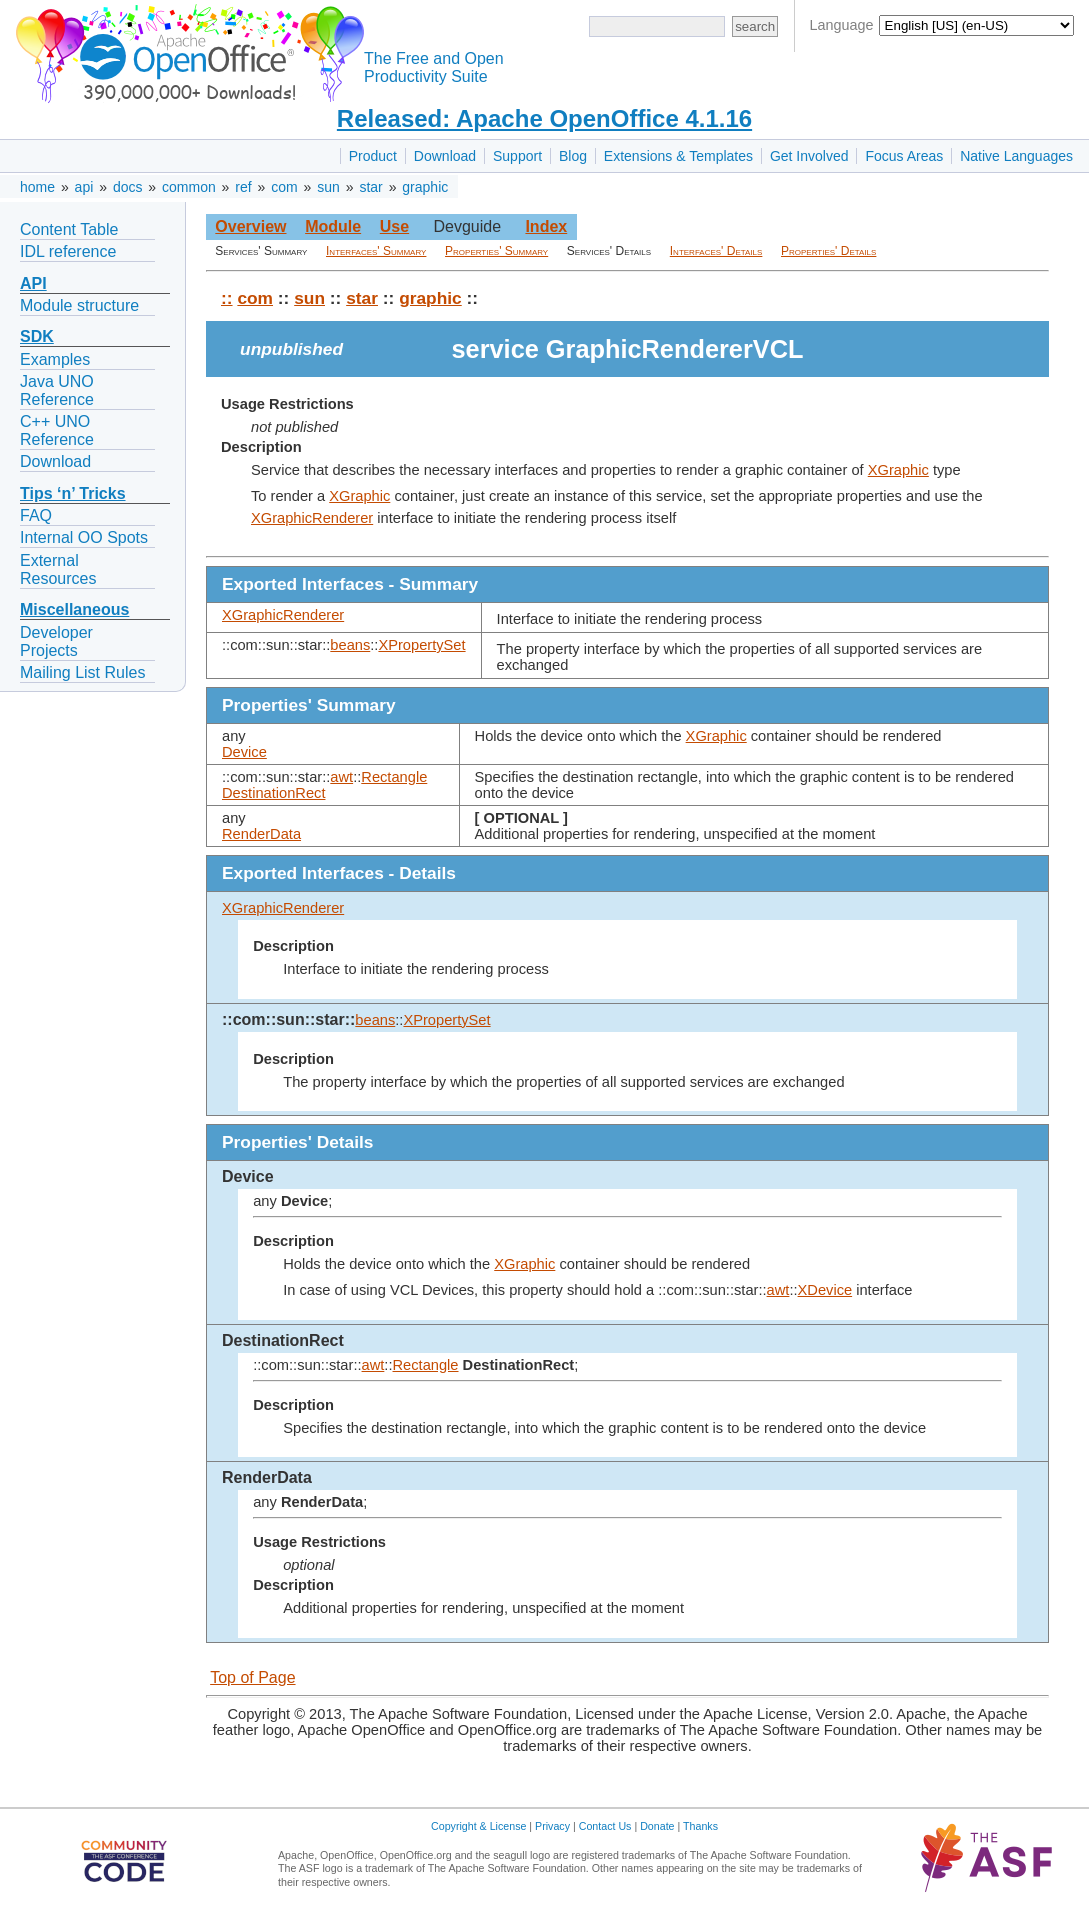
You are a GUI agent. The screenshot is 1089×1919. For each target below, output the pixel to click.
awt (341, 777)
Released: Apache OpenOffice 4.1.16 (544, 118)
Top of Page (252, 1677)
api (84, 187)
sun (328, 187)
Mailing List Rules (82, 672)
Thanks (700, 1826)
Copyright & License (478, 1826)
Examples (55, 359)
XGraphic (898, 470)
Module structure (79, 305)
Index (546, 226)
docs (128, 187)
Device (244, 752)
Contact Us (605, 1826)
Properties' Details (828, 251)
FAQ (36, 515)
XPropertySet (421, 645)
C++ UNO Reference (57, 430)
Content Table (69, 229)
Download (445, 156)
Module (333, 226)
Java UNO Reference (57, 390)
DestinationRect (273, 793)
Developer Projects (56, 641)
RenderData (261, 834)
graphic (425, 187)
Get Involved (809, 156)
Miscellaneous (74, 609)
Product (373, 156)
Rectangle (394, 777)
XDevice (825, 1290)
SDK (37, 336)
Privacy (552, 1826)
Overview (250, 226)
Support (517, 156)
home (37, 187)
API (33, 283)
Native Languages (1016, 156)
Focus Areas (904, 156)
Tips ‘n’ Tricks (73, 493)
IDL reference (68, 251)
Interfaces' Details (716, 251)
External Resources (58, 569)
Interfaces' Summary (376, 251)
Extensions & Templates (678, 156)
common (189, 187)
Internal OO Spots (84, 537)
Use (394, 226)
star (370, 187)
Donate (657, 1826)
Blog (573, 156)
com (284, 187)
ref (243, 187)
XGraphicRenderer (312, 518)
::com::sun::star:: (288, 1019)
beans (350, 645)
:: (227, 298)
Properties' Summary (496, 251)
